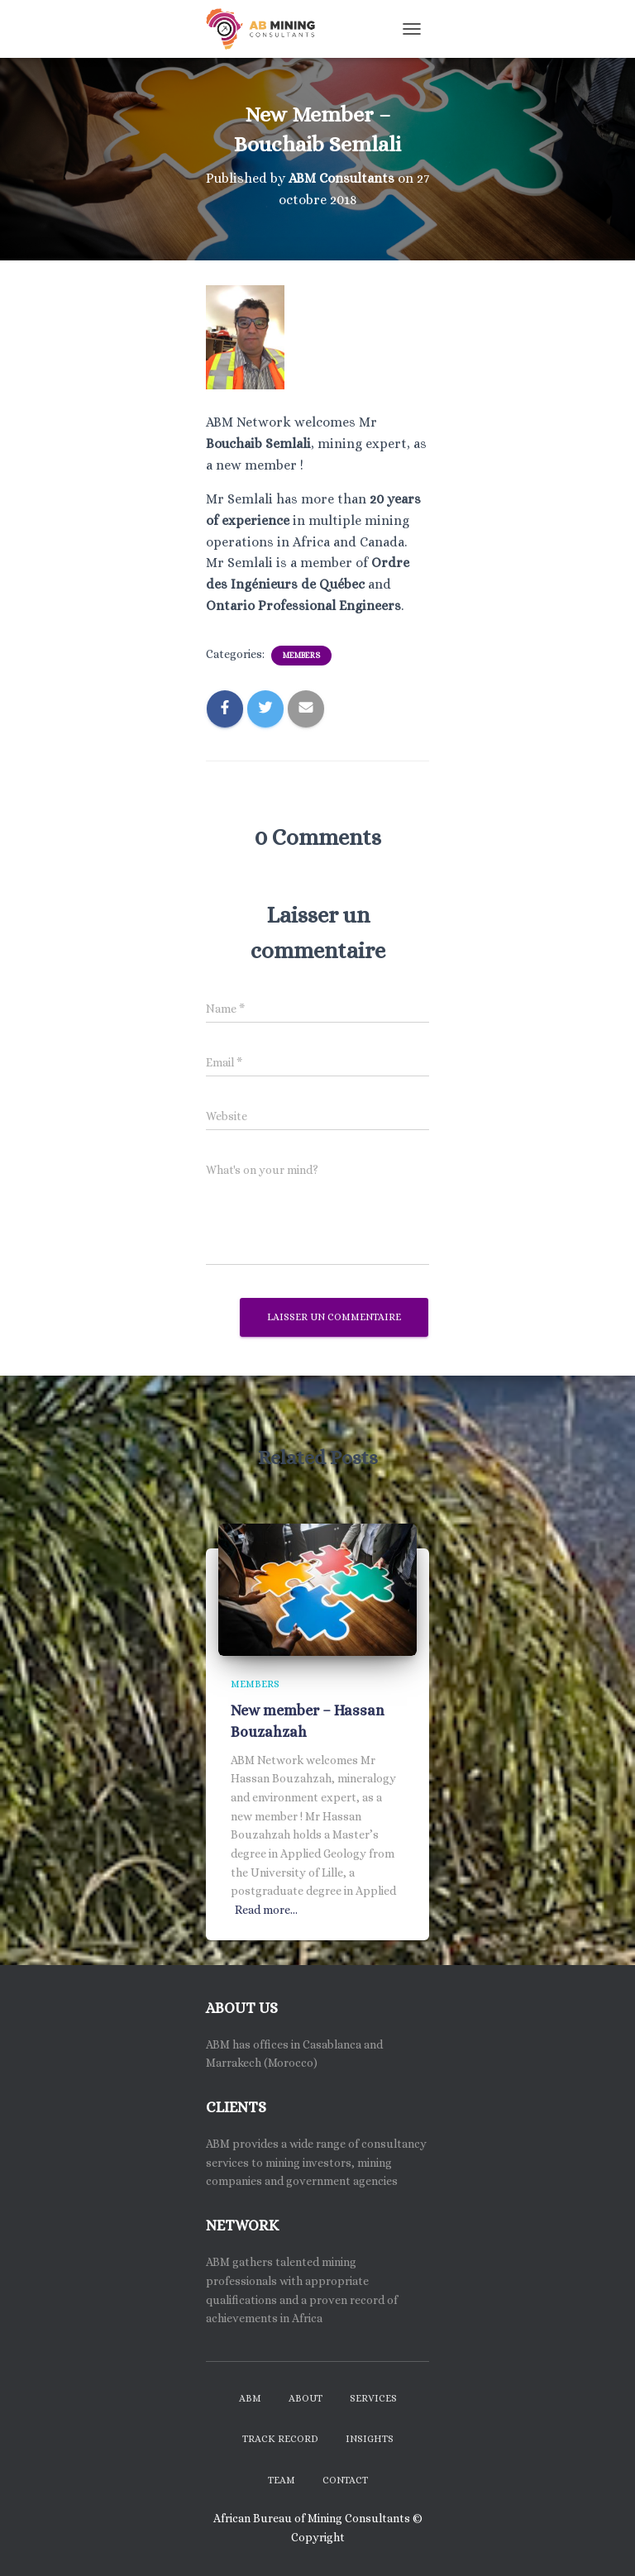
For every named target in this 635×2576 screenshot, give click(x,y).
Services (373, 2398)
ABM (250, 2398)
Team (281, 2480)
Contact (345, 2480)
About (305, 2398)
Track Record (280, 2439)
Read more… (266, 1909)
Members (301, 655)
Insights (370, 2439)
